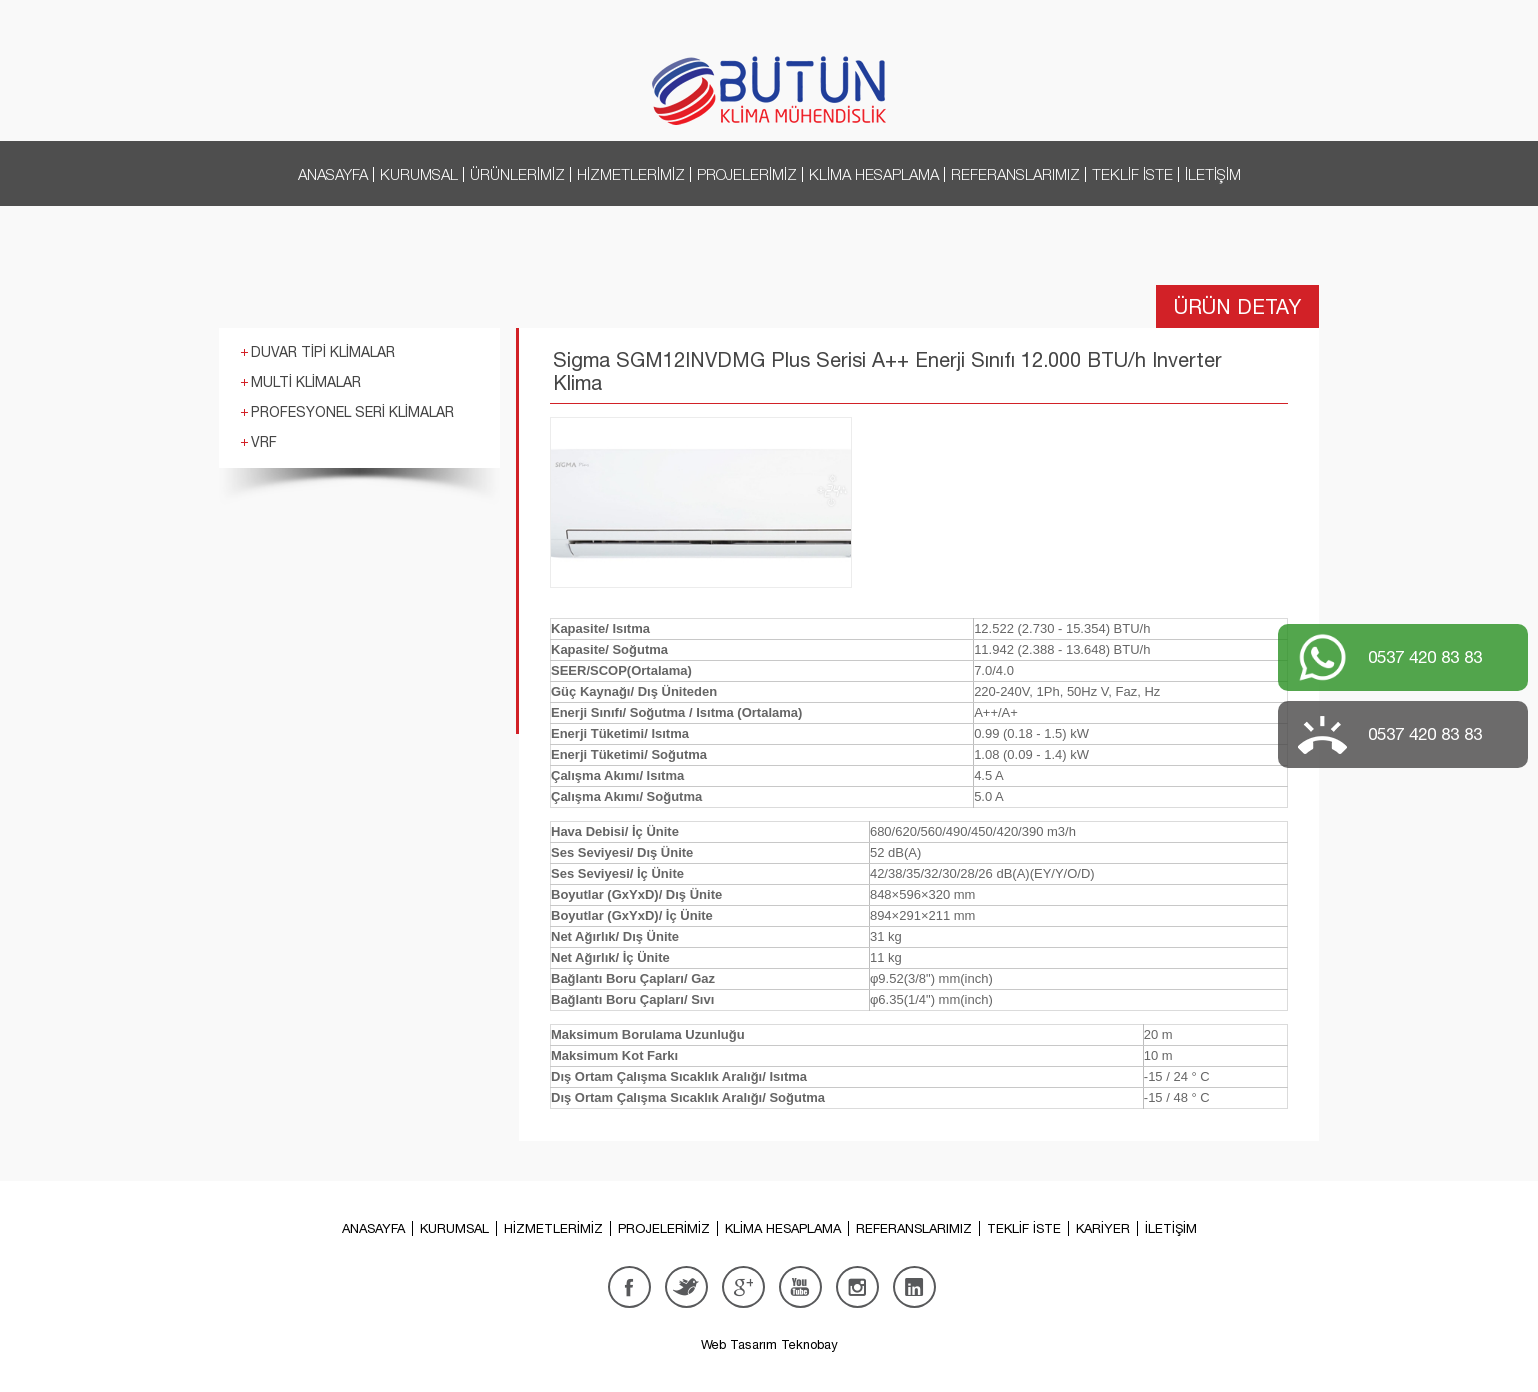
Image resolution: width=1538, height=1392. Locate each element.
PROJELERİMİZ (747, 174)
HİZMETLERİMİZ (631, 174)
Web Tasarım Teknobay (769, 1344)
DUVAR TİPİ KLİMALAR (323, 352)
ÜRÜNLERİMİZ (517, 174)
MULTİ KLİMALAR (306, 382)
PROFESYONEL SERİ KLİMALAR (352, 412)
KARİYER (1103, 1228)
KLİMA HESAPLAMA (874, 174)
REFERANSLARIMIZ (1015, 174)
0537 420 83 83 (1425, 657)
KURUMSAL (419, 174)
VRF (264, 442)
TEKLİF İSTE (1132, 174)
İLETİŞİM (1213, 174)
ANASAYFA (333, 174)
